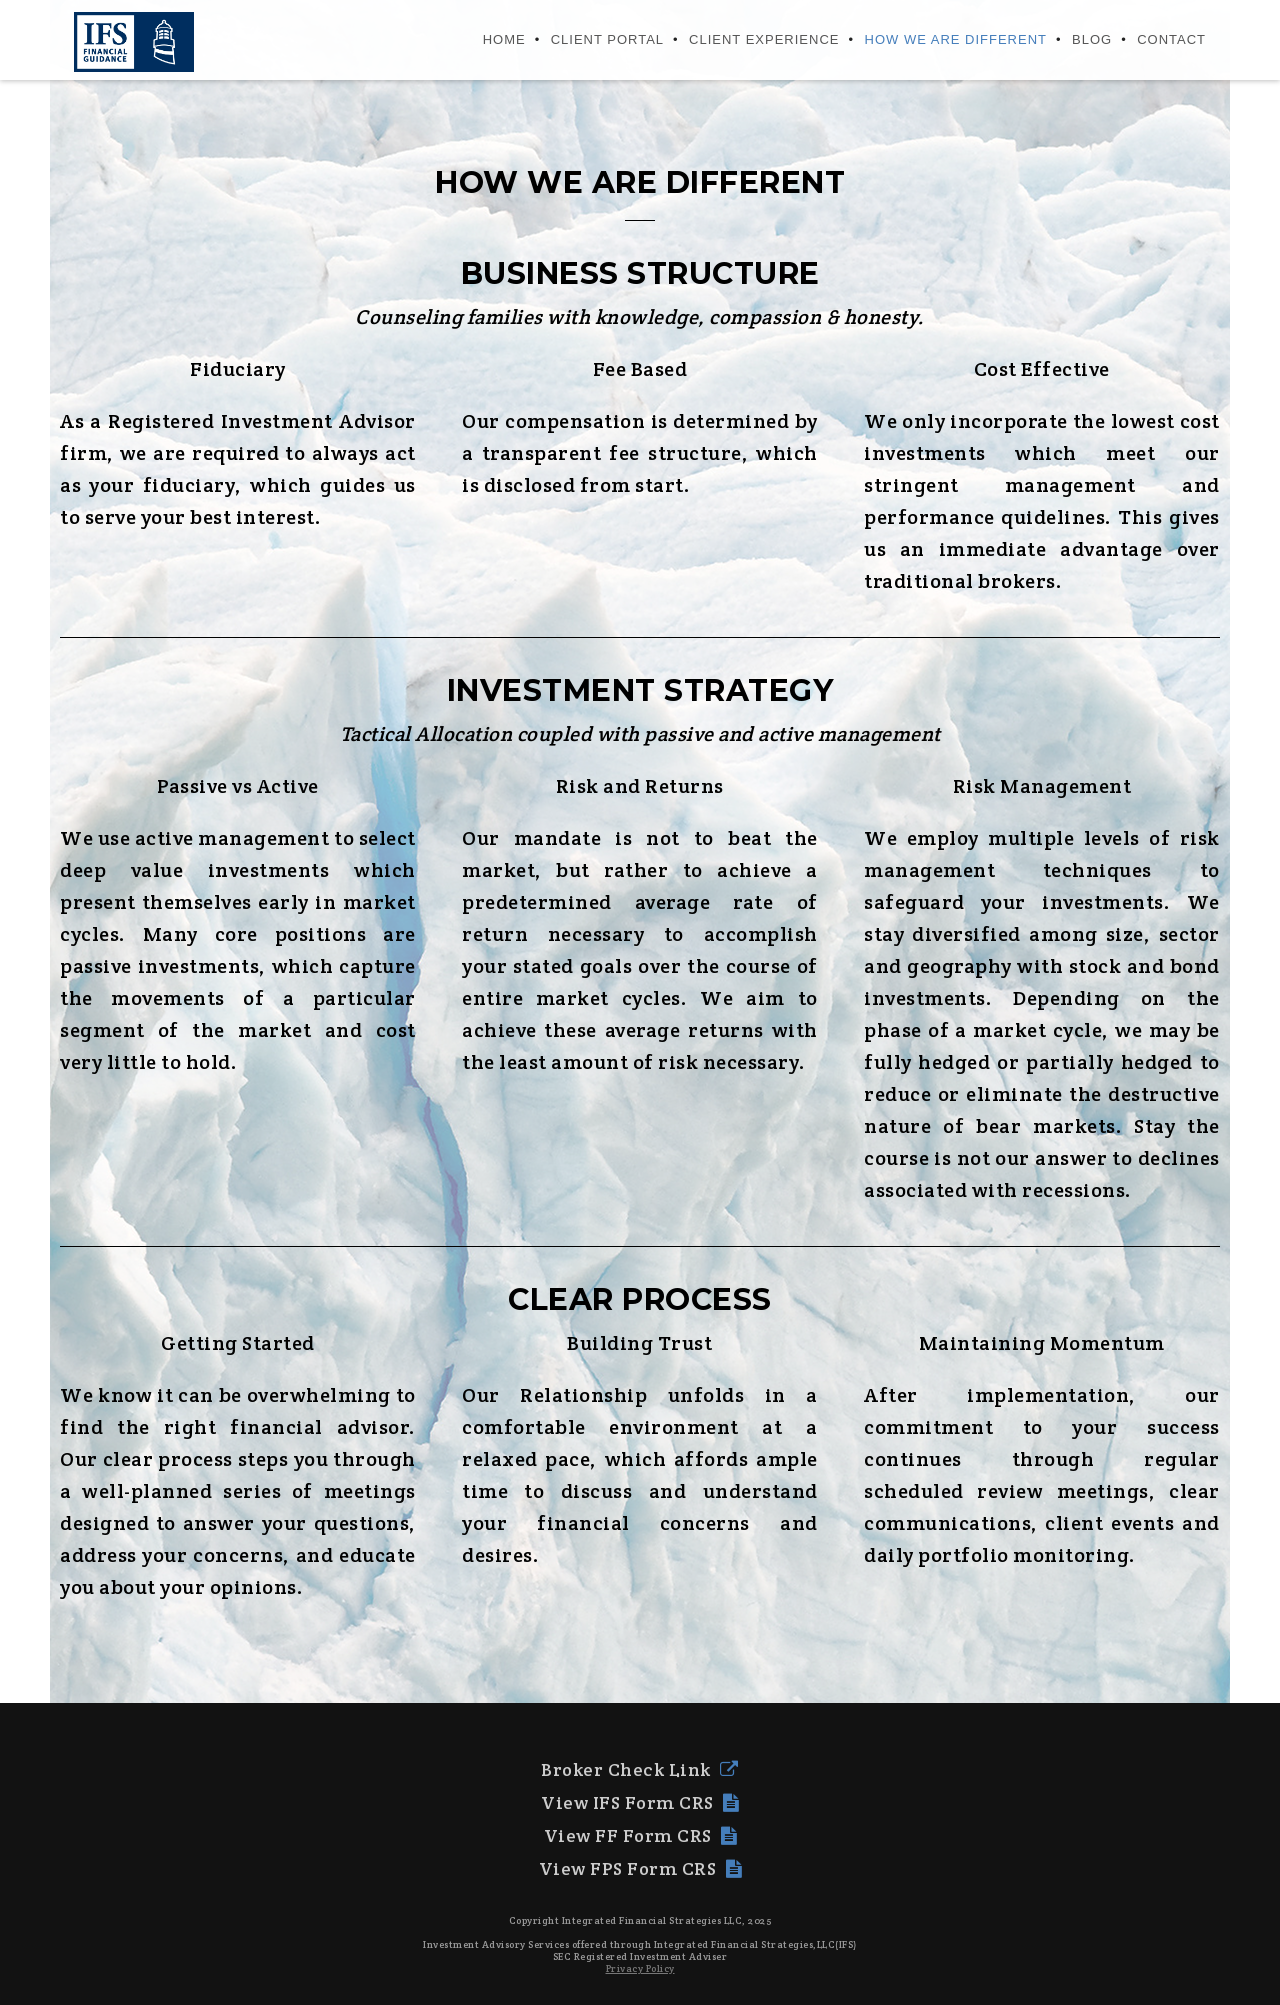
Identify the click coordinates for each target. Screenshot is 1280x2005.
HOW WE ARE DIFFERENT (956, 39)
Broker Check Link (640, 1769)
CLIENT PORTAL (607, 39)
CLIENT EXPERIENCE (764, 39)
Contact (1171, 39)
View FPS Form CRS (640, 1868)
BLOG (1092, 39)
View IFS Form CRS (640, 1802)
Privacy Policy (640, 1968)
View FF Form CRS (640, 1835)
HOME (504, 39)
